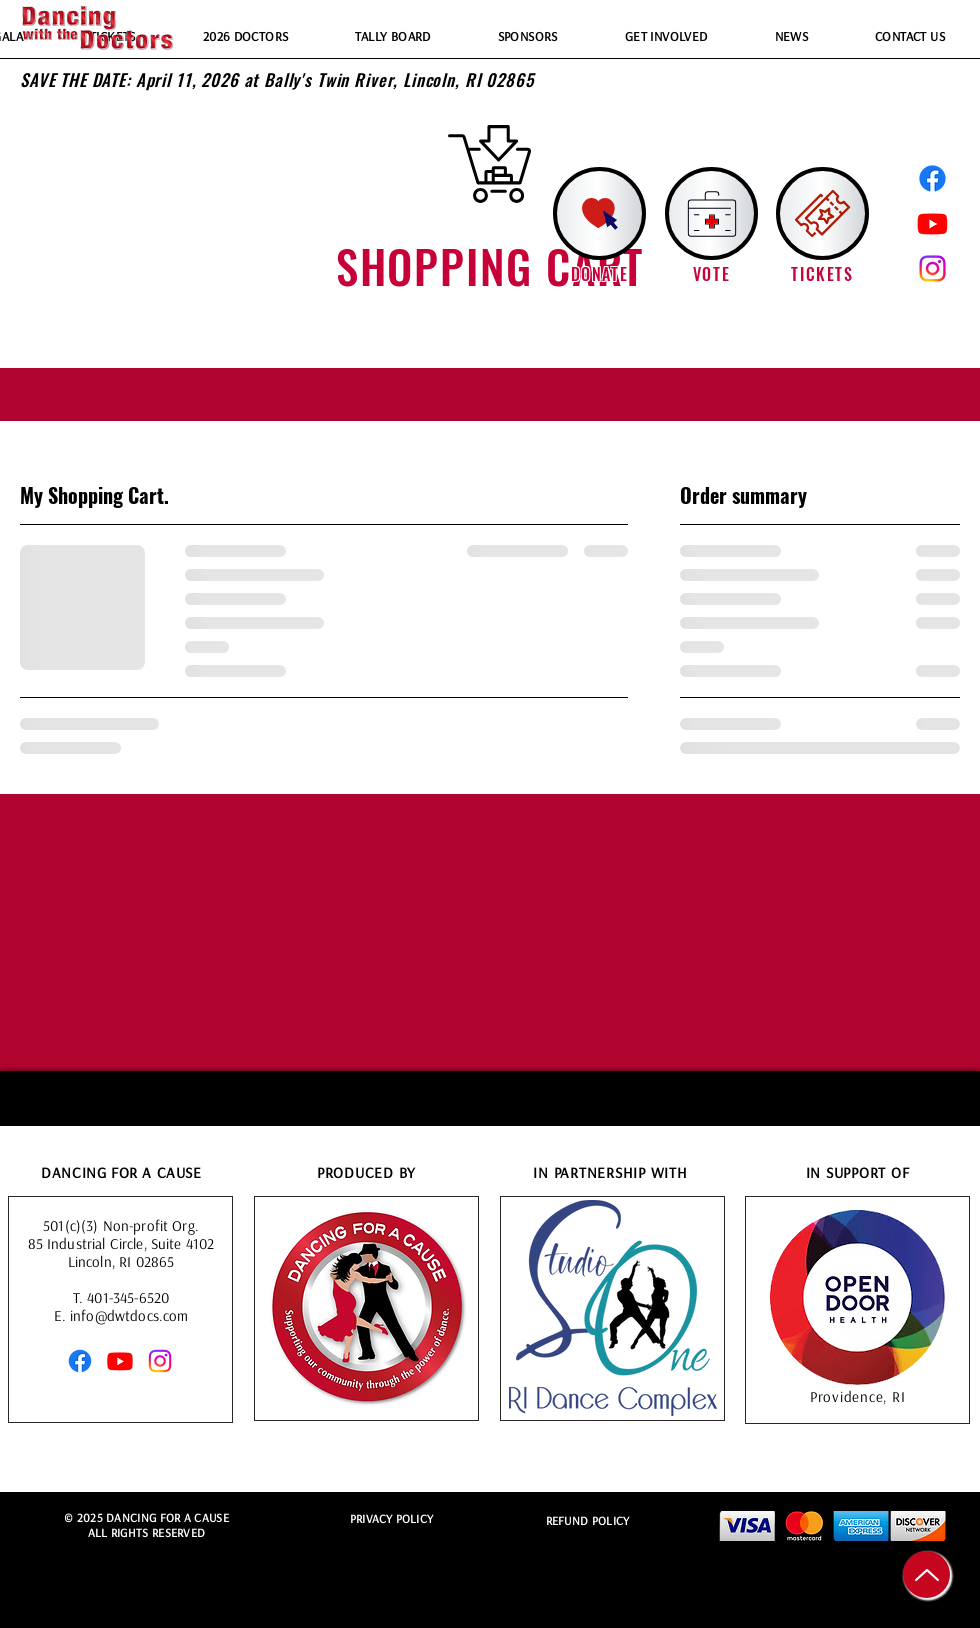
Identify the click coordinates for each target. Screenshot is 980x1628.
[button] (822, 213)
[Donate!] (599, 213)
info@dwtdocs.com (129, 1317)
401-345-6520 (128, 1299)
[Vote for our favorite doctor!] (711, 213)
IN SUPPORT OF (858, 1174)
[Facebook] (932, 178)
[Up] (926, 1574)
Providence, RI (858, 1398)
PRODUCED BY (366, 1174)
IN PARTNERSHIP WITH (610, 1174)
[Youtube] (932, 223)
